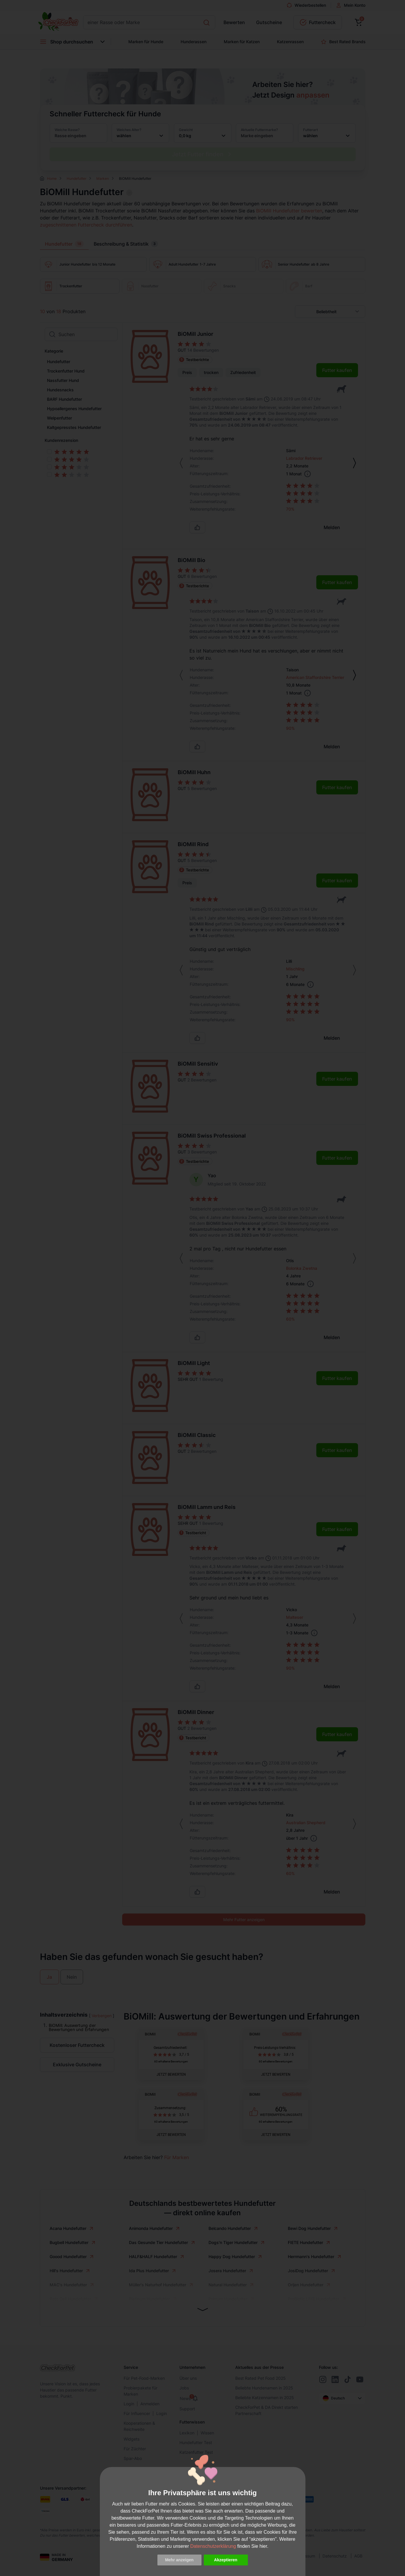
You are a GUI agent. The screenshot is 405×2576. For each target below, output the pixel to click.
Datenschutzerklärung (213, 2546)
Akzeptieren (225, 2559)
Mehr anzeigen (179, 2559)
